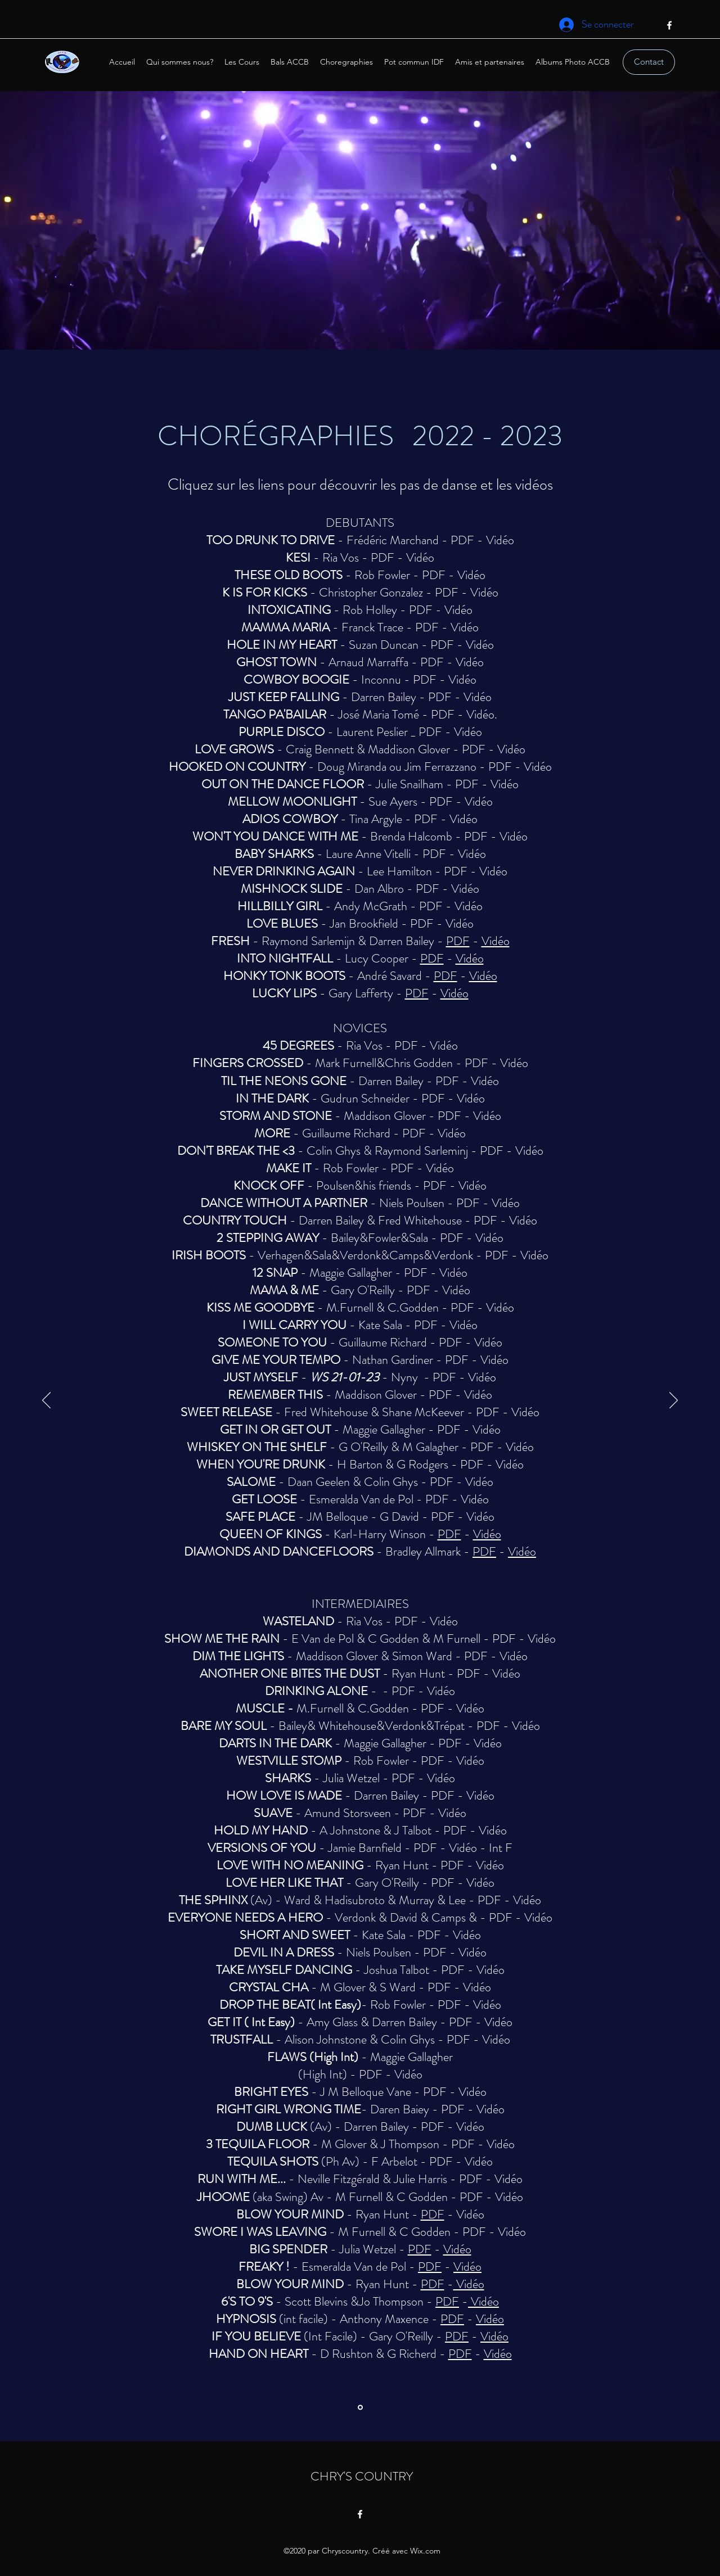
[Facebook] (669, 25)
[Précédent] (46, 1401)
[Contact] (649, 62)
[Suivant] (673, 1401)
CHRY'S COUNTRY (361, 2476)
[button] (346, 61)
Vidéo (500, 540)
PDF (462, 540)
